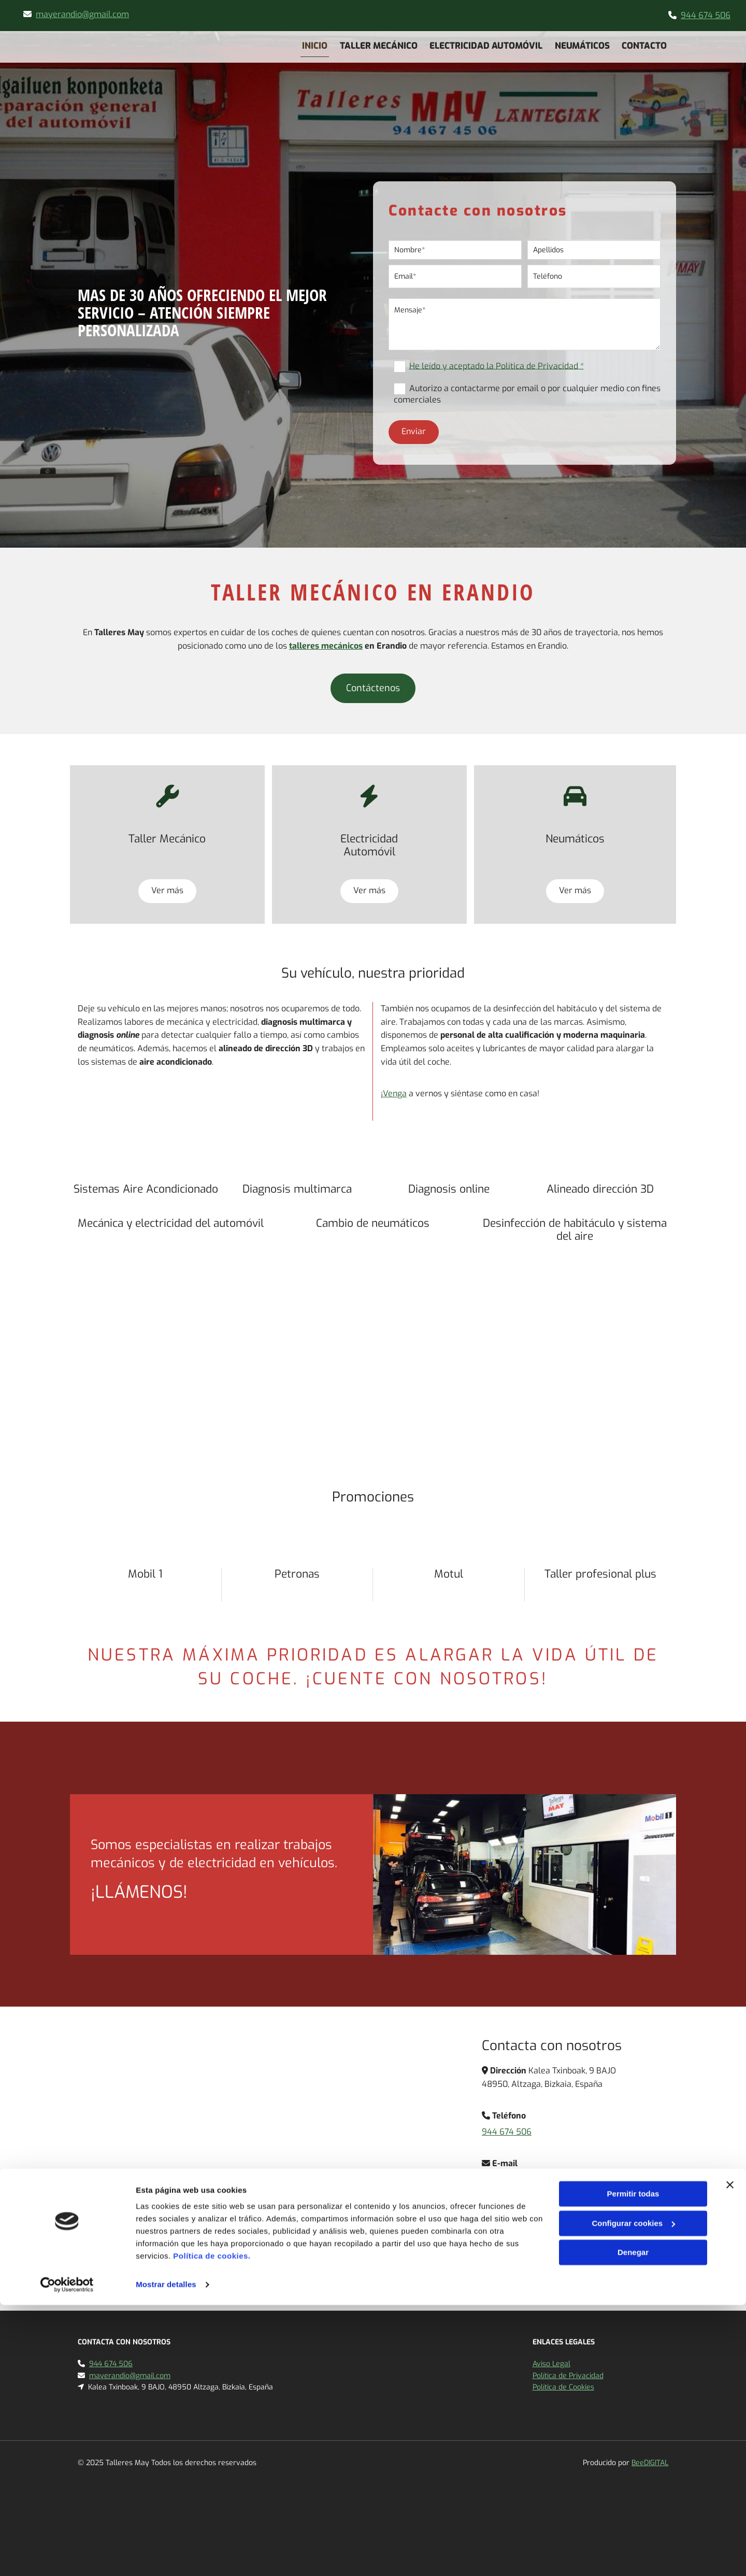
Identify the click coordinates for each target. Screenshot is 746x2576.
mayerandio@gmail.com (82, 14)
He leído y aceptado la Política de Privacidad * (496, 365)
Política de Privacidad (568, 2376)
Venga (395, 1093)
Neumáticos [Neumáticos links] (582, 44)
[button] (373, 688)
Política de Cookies (563, 2387)
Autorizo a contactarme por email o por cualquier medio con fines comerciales (527, 394)
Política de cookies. (211, 2527)
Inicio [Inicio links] (313, 44)
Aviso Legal (551, 2364)
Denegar (633, 2523)
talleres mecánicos (326, 645)
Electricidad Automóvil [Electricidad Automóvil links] (485, 44)
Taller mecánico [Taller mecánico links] (378, 44)
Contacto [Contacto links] (645, 44)
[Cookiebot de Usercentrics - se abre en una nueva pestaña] (67, 2556)
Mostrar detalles (166, 2555)
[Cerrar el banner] (730, 2455)
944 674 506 (705, 15)
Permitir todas (633, 2464)
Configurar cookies (633, 2493)
